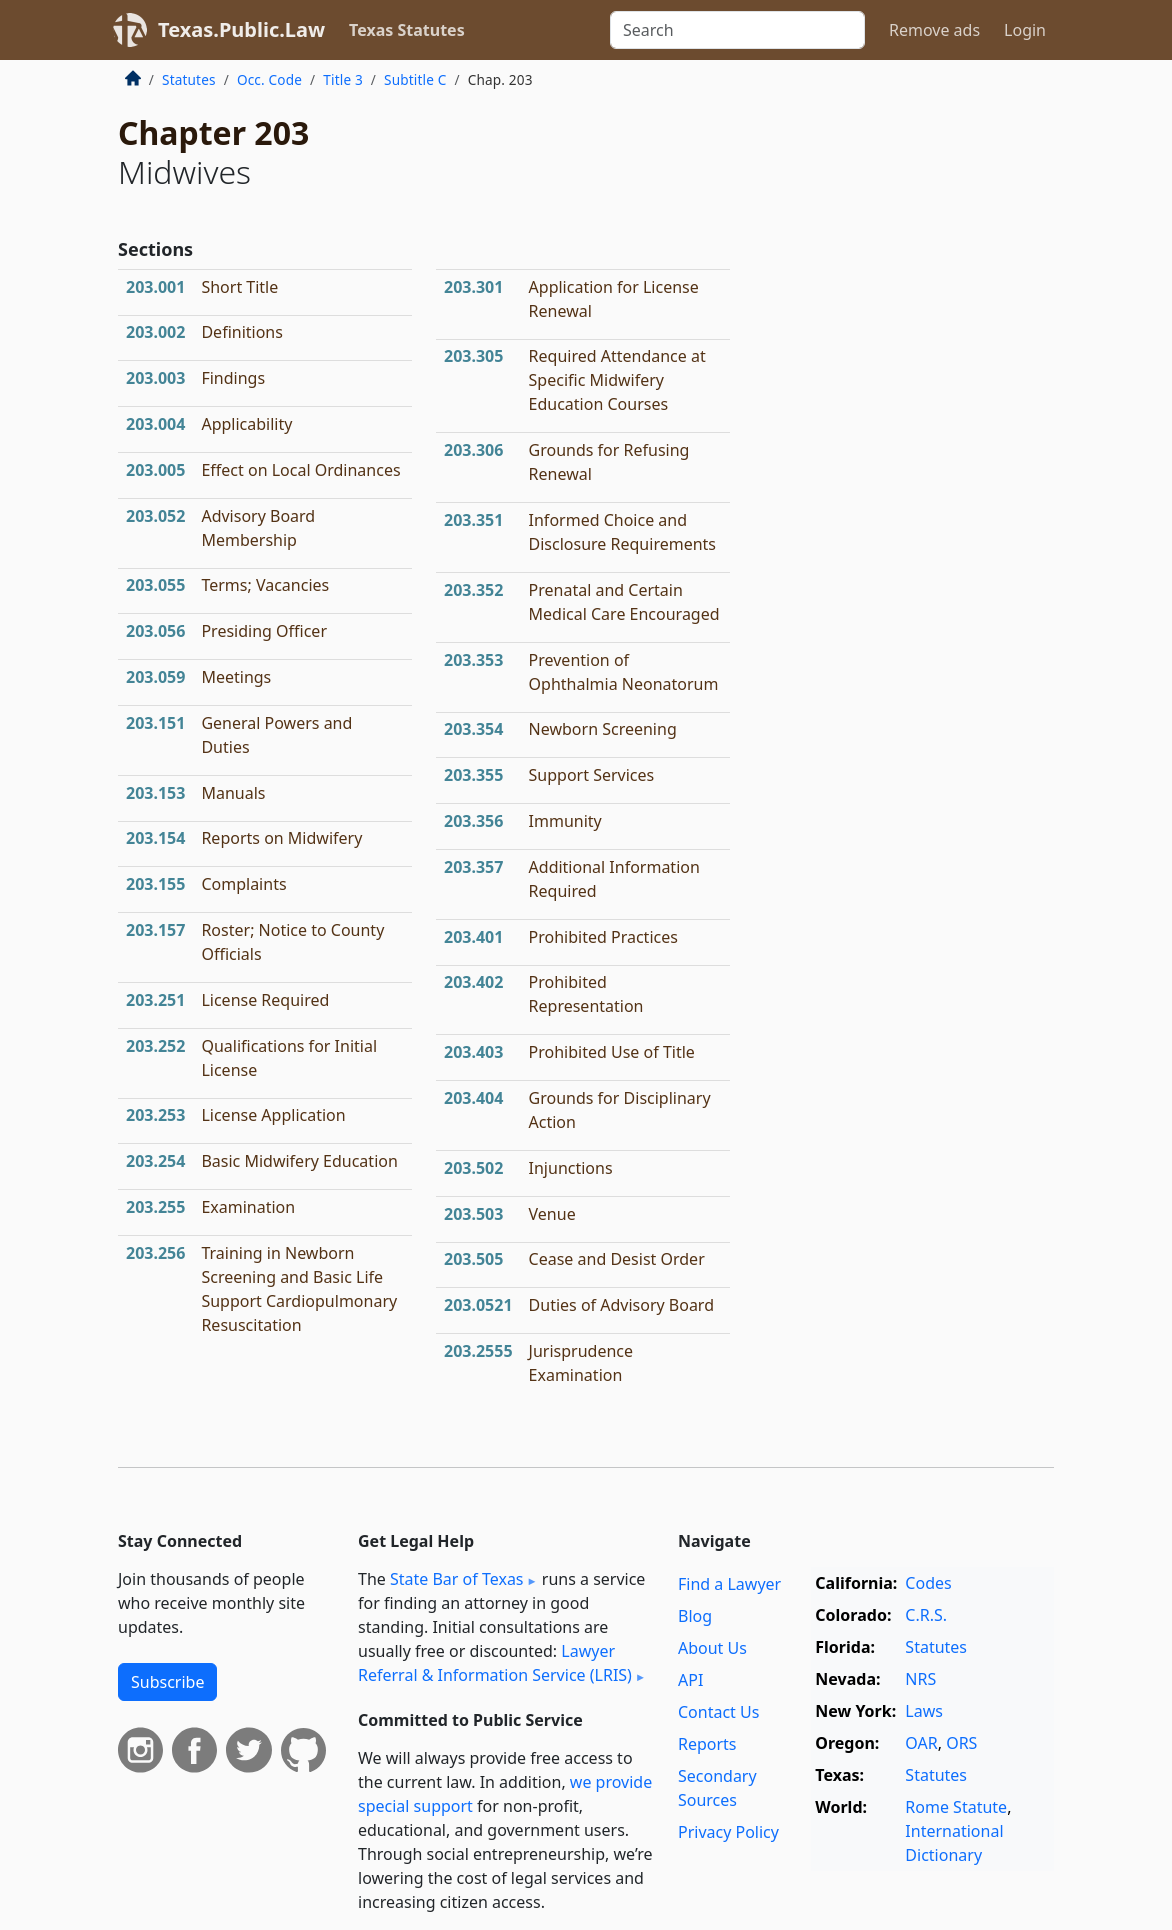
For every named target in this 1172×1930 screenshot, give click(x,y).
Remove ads (934, 30)
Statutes (189, 79)
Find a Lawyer (729, 1584)
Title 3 (343, 79)
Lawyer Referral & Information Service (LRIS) (495, 1663)
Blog (695, 1616)
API (690, 1680)
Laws (924, 1711)
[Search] (737, 30)
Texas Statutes (407, 30)
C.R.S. (926, 1615)
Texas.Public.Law (241, 29)
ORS (961, 1743)
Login (1025, 30)
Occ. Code (269, 79)
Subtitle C (415, 79)
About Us (712, 1648)
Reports (707, 1744)
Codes (928, 1583)
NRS (920, 1679)
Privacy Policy (728, 1832)
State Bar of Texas (457, 1579)
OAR (921, 1743)
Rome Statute (956, 1807)
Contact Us (718, 1712)
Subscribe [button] (167, 1682)
